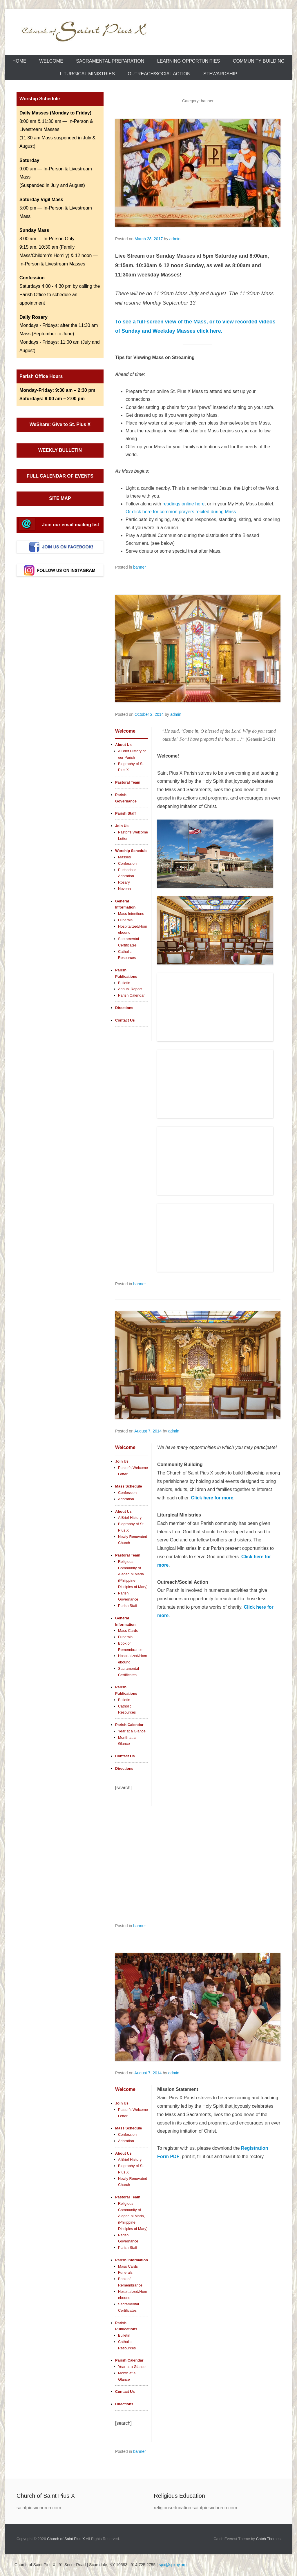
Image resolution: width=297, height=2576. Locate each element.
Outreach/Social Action (159, 73)
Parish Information (131, 2260)
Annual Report (130, 989)
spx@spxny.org (173, 2564)
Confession (127, 863)
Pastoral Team (127, 782)
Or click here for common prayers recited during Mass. (181, 511)
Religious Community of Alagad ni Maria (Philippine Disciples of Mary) (133, 1574)
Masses (124, 857)
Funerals (125, 920)
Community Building (259, 61)
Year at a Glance (132, 1731)
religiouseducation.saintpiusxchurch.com (195, 2507)
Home (19, 61)
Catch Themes (268, 2539)
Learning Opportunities (188, 61)
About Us (123, 744)
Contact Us (125, 1020)
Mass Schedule (128, 1486)
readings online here (183, 503)
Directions (124, 1008)
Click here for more (212, 1497)
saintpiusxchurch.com (39, 2507)
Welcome (51, 61)
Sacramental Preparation (110, 61)
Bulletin (124, 983)
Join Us (121, 826)
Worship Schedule (131, 851)
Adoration (126, 1499)
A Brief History (130, 1517)
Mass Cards (128, 1630)
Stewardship (220, 73)
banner (139, 567)
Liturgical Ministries (87, 73)
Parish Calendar (131, 995)
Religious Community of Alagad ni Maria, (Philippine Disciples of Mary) (133, 2216)
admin (174, 238)
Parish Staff (125, 813)
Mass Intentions (131, 913)
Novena (124, 888)
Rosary (124, 882)
